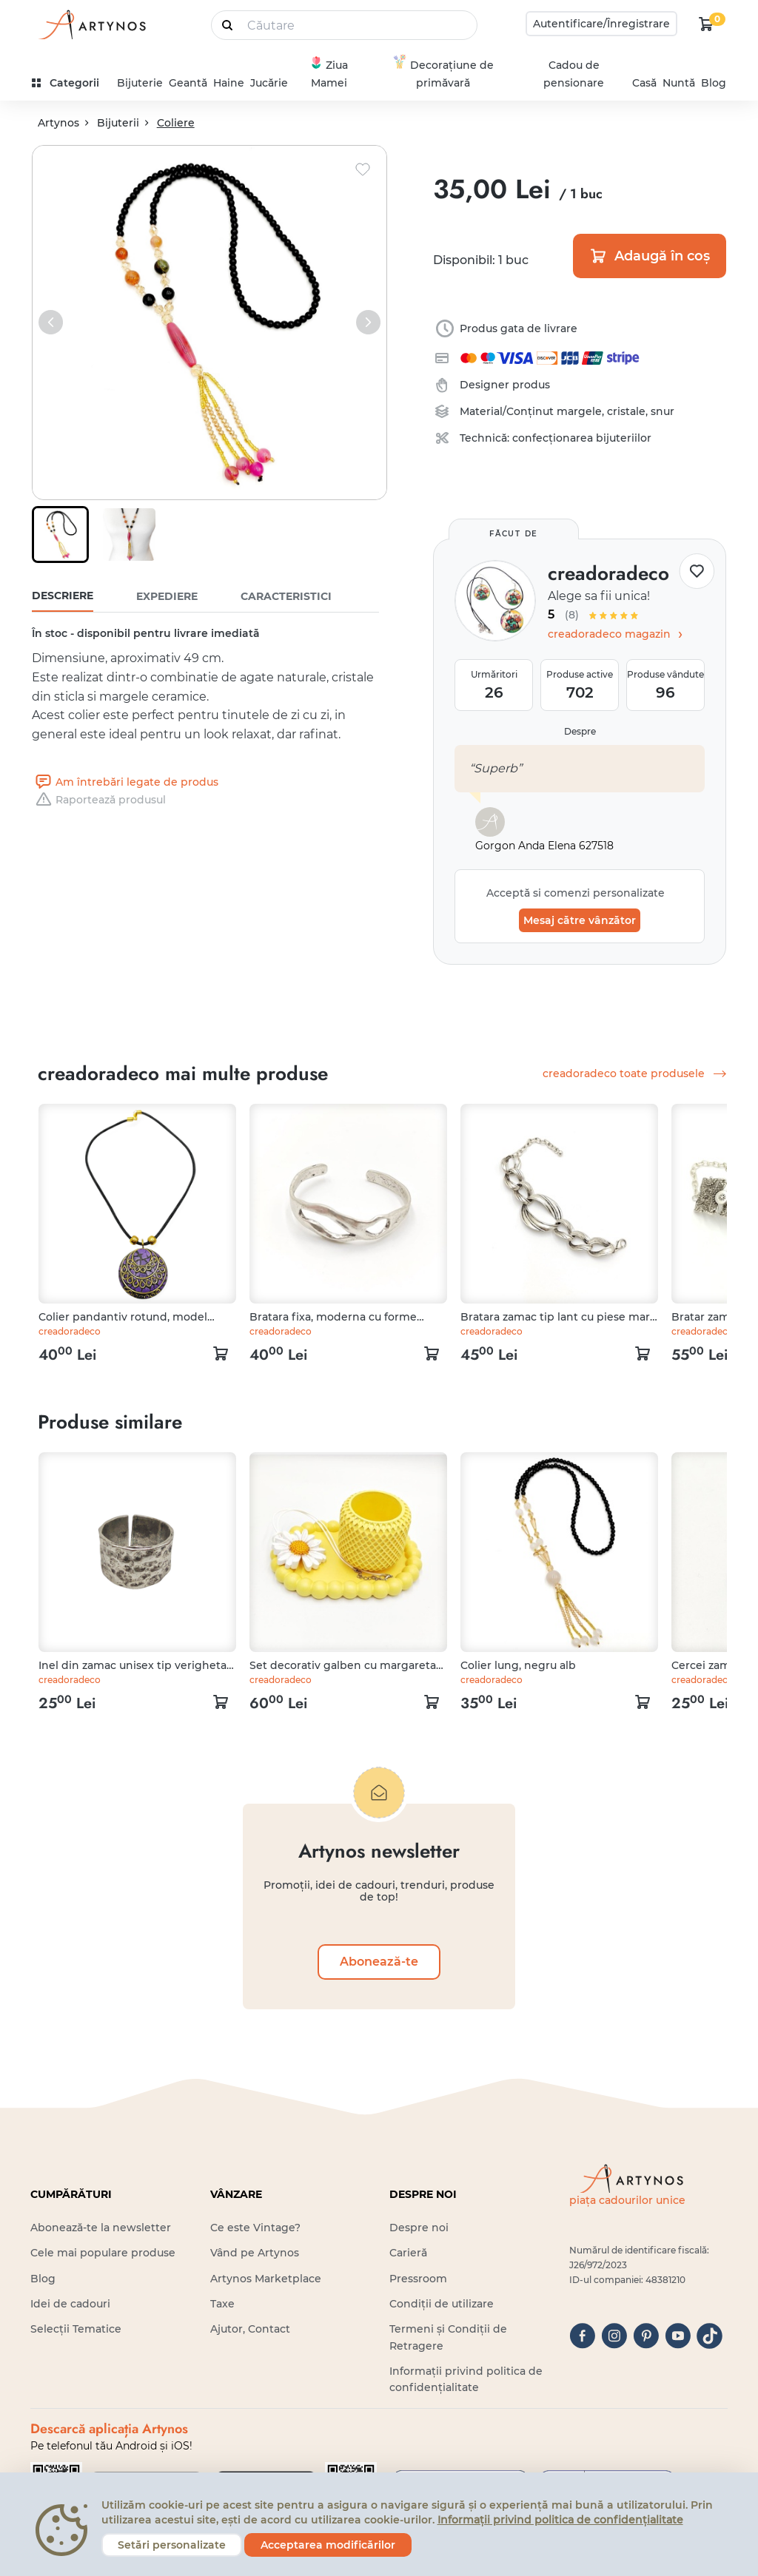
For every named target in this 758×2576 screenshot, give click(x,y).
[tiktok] (709, 2336)
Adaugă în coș (649, 256)
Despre (580, 731)
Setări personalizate (172, 2545)
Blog (713, 83)
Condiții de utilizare (441, 2303)
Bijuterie (140, 83)
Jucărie (269, 83)
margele (579, 411)
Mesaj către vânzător (579, 920)
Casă (644, 83)
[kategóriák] (71, 83)
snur (662, 411)
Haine (228, 83)
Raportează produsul (99, 800)
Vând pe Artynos (254, 2252)
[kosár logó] (706, 24)
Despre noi (419, 2227)
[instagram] (614, 2336)
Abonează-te (379, 1962)
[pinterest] (646, 2336)
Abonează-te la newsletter (100, 2227)
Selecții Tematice (75, 2329)
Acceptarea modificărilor (328, 2545)
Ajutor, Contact (250, 2329)
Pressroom (418, 2278)
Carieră (408, 2252)
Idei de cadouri (70, 2303)
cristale (626, 411)
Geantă (188, 83)
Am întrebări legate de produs (125, 782)
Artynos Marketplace (265, 2278)
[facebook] (582, 2336)
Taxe (222, 2303)
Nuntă (679, 83)
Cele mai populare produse (102, 2252)
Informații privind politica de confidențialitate (560, 2519)
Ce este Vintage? (255, 2227)
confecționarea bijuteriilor (581, 438)
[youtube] (678, 2336)
